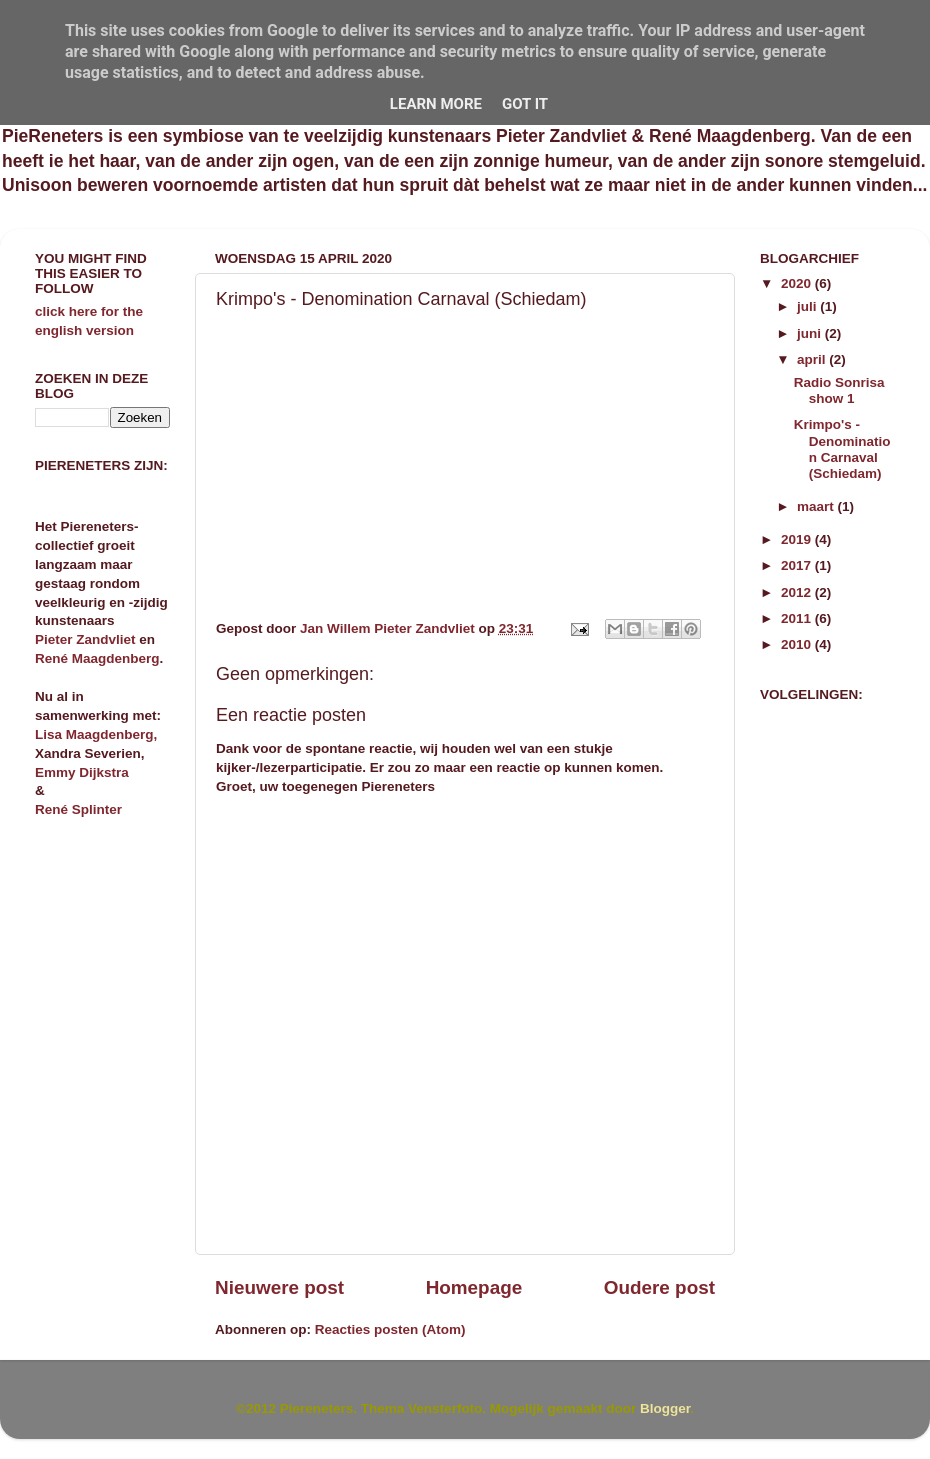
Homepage (474, 1287)
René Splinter (78, 809)
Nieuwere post (279, 1287)
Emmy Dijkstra (82, 772)
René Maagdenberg (97, 658)
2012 (798, 592)
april (813, 359)
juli (808, 306)
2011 (798, 618)
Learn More (436, 104)
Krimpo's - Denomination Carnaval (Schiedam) (842, 449)
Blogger (665, 1408)
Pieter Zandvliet (85, 639)
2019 (798, 539)
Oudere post (659, 1287)
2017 (798, 565)
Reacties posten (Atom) (390, 1329)
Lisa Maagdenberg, (96, 734)
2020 (798, 283)
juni (811, 333)
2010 (798, 644)
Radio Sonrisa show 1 (839, 390)
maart (817, 506)
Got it (525, 104)
